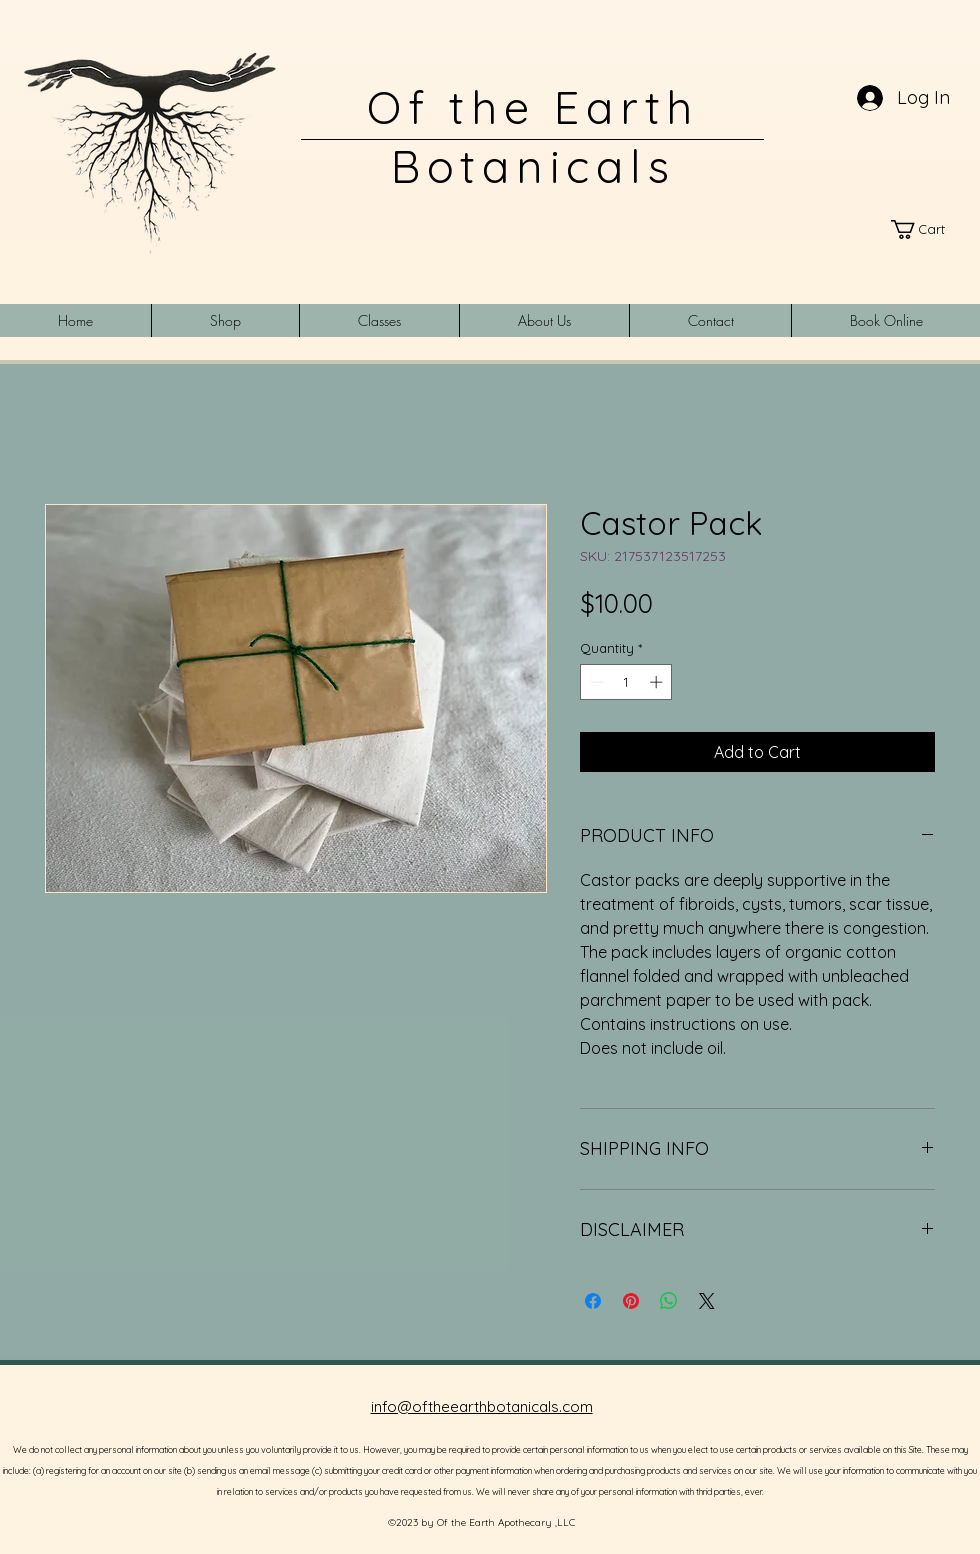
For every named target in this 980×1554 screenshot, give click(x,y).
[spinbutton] (626, 682)
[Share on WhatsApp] (669, 1301)
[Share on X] (707, 1301)
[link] (927, 229)
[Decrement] (595, 682)
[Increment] (658, 682)
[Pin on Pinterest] (631, 1301)
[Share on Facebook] (593, 1301)
